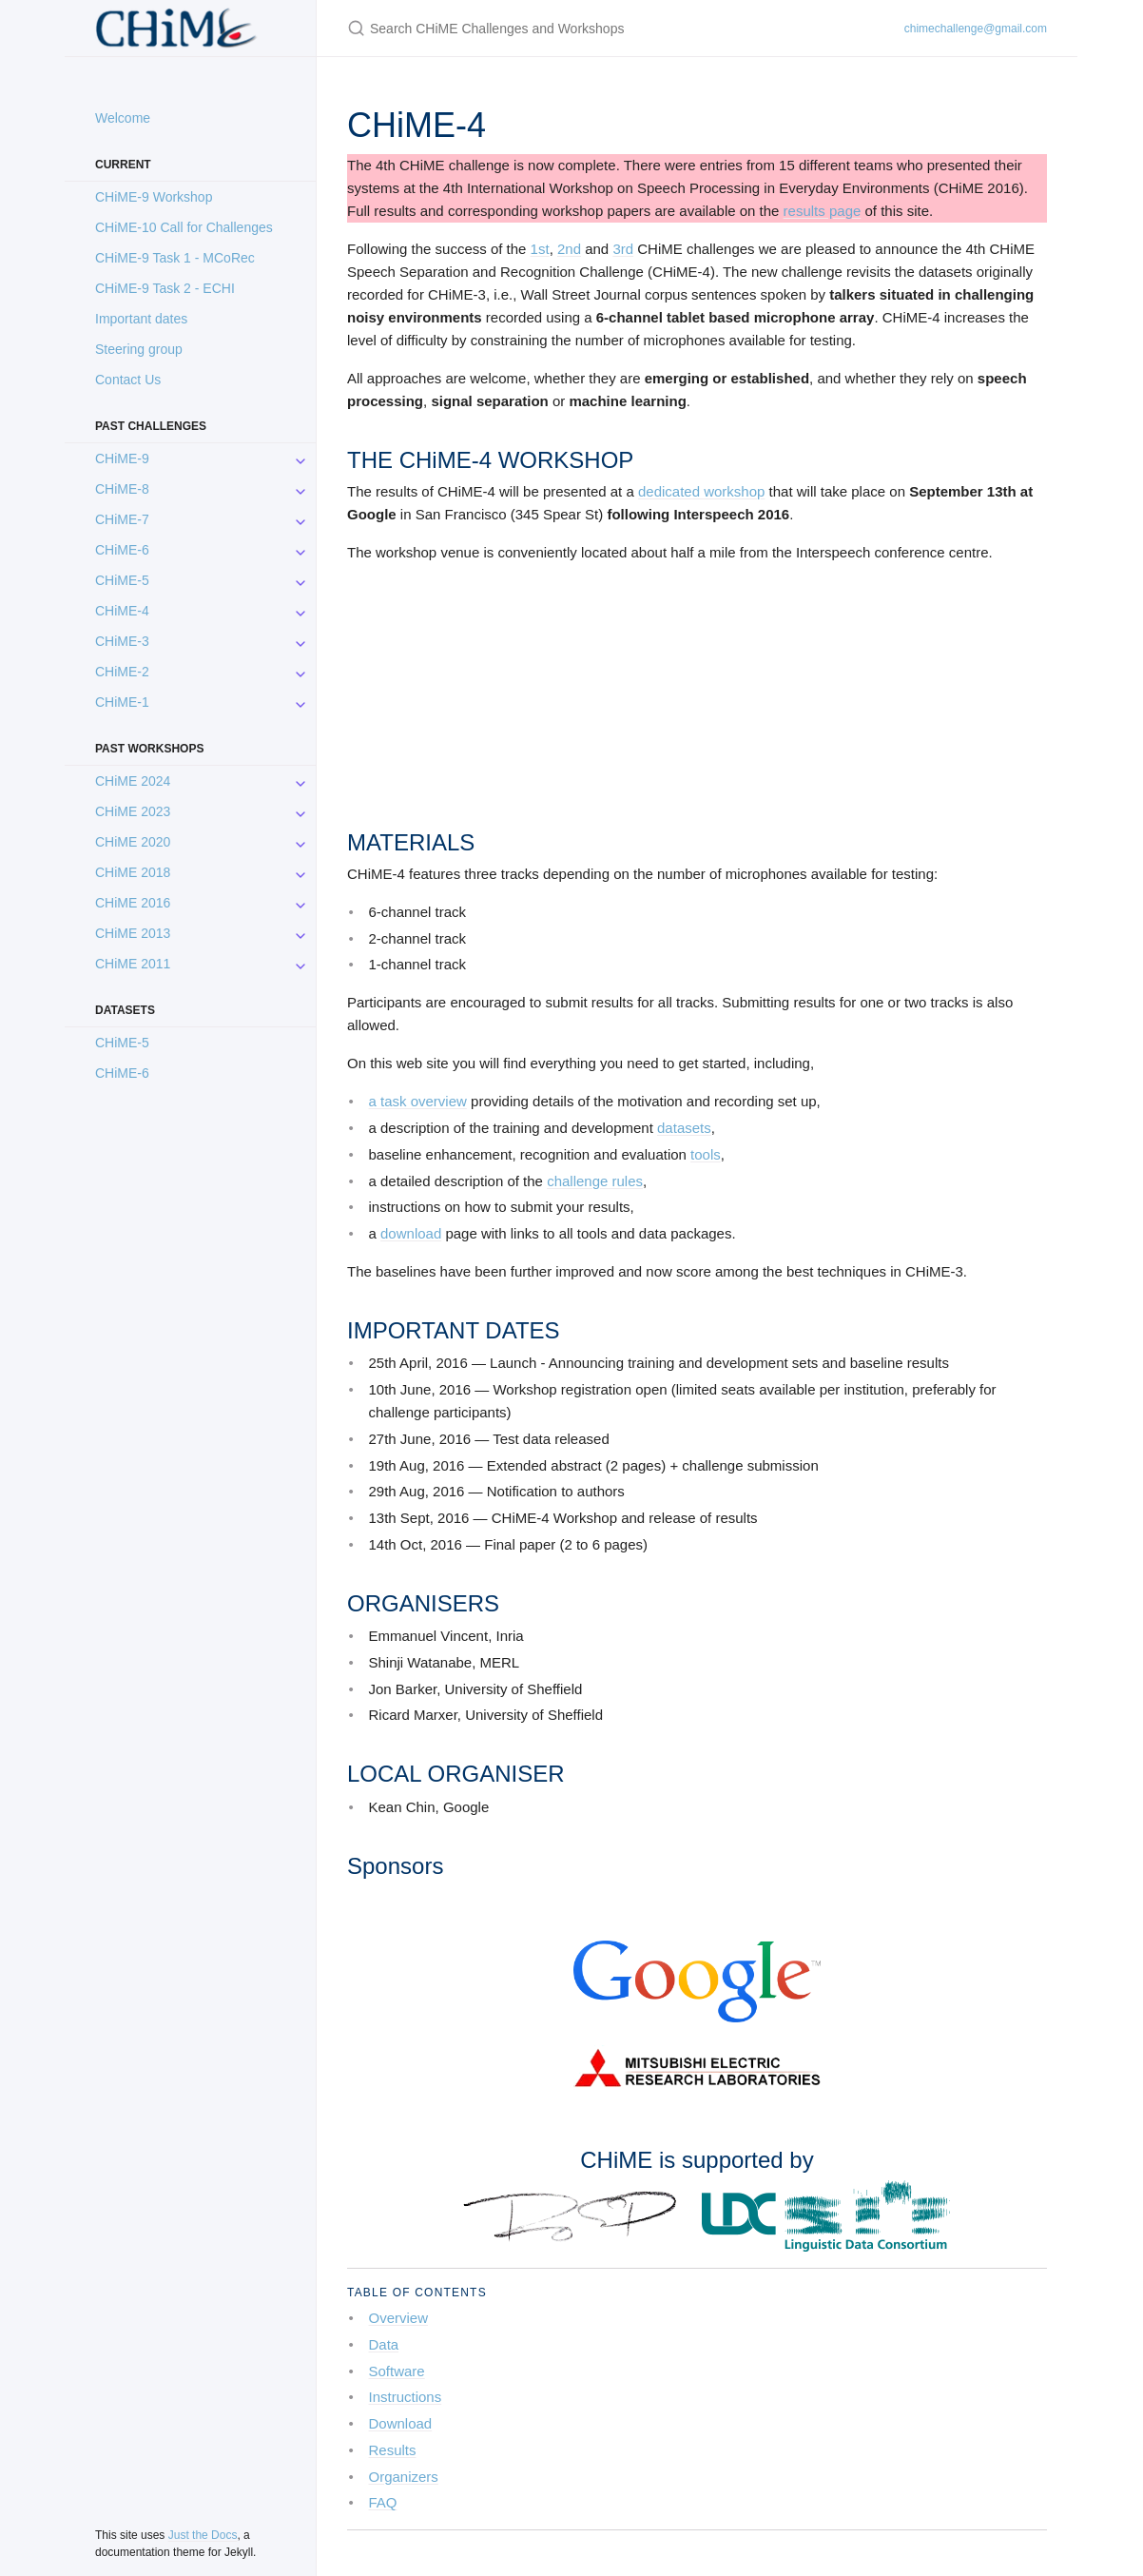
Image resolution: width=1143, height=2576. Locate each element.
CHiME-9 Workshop (153, 197)
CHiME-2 (122, 671)
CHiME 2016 (132, 902)
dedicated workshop (701, 491)
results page (823, 211)
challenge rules (595, 1181)
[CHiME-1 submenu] (300, 702)
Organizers (403, 2477)
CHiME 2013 (132, 933)
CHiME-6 (122, 549)
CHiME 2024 (132, 781)
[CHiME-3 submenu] (300, 641)
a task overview (418, 1101)
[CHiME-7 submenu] (300, 519)
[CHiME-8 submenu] (300, 489)
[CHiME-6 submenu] (300, 550)
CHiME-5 (122, 580)
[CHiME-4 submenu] (300, 610)
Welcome (122, 118)
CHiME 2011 (132, 963)
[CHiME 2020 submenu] (300, 842)
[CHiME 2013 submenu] (300, 933)
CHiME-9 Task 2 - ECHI (165, 288)
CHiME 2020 (132, 841)
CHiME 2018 (132, 872)
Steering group (139, 349)
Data (384, 2344)
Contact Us (128, 379)
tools (705, 1154)
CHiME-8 (122, 489)
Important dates (141, 318)
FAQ (383, 2502)
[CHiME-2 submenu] (300, 671)
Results (393, 2450)
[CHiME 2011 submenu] (300, 963)
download (410, 1233)
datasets (684, 1128)
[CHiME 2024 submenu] (300, 781)
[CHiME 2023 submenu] (300, 811)
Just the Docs (203, 2535)
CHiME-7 (122, 519)
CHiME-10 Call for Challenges (184, 227)
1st (540, 249)
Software (397, 2371)
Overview (399, 2318)
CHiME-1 (122, 702)
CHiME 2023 (132, 811)
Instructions (405, 2397)
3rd (622, 249)
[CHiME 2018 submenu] (300, 872)
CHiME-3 (122, 641)
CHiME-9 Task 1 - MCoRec (175, 257)
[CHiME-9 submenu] (300, 458)
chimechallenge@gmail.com (975, 28)
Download (401, 2423)
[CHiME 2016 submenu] (300, 903)
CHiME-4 (122, 610)
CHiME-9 (122, 458)
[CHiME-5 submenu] (300, 580)
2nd (569, 249)
